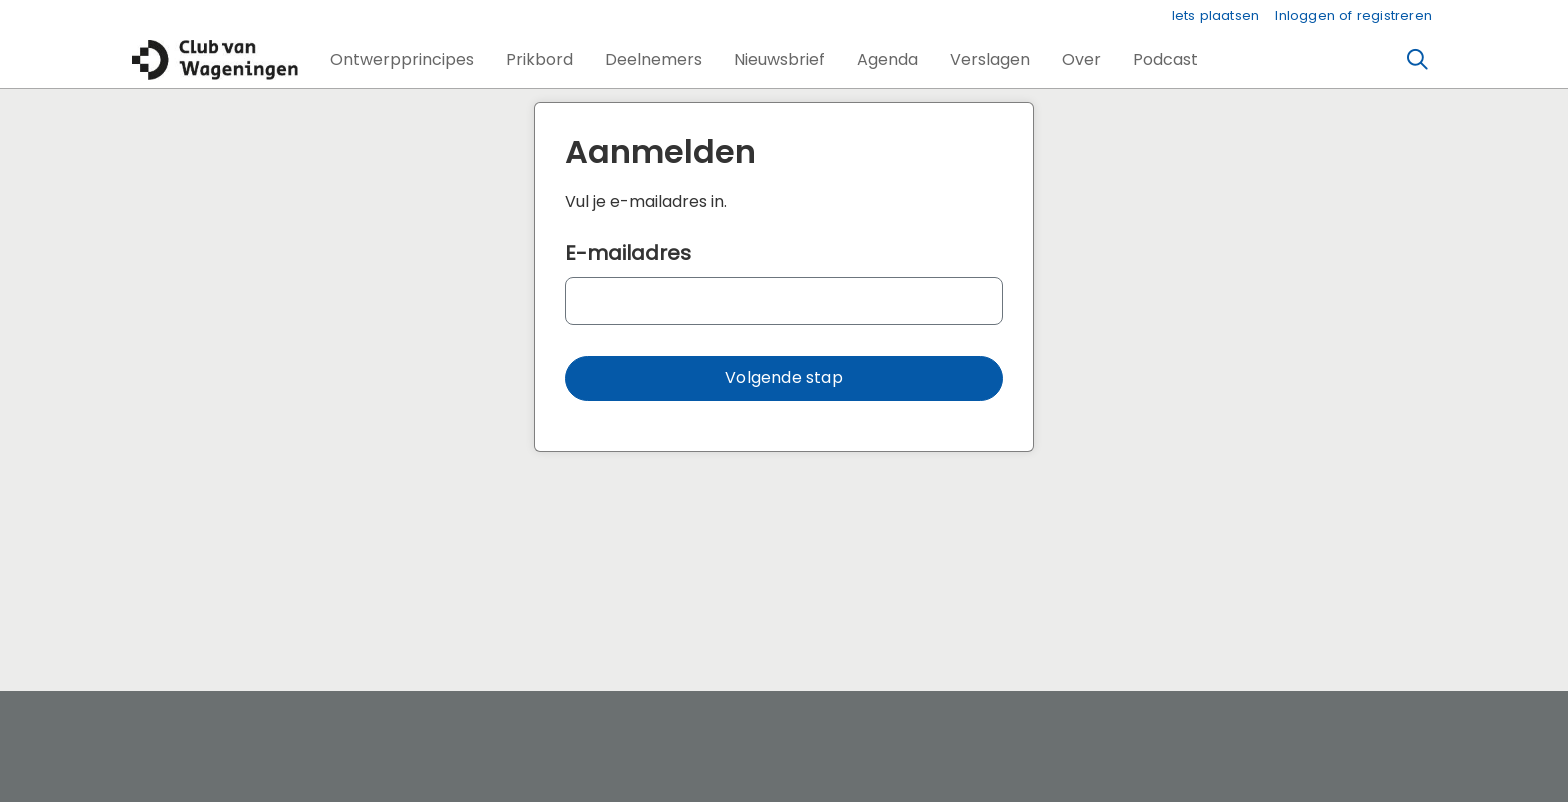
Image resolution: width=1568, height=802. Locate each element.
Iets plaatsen (1216, 15)
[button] (402, 60)
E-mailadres (628, 253)
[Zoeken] (1418, 60)
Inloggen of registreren (1353, 15)
